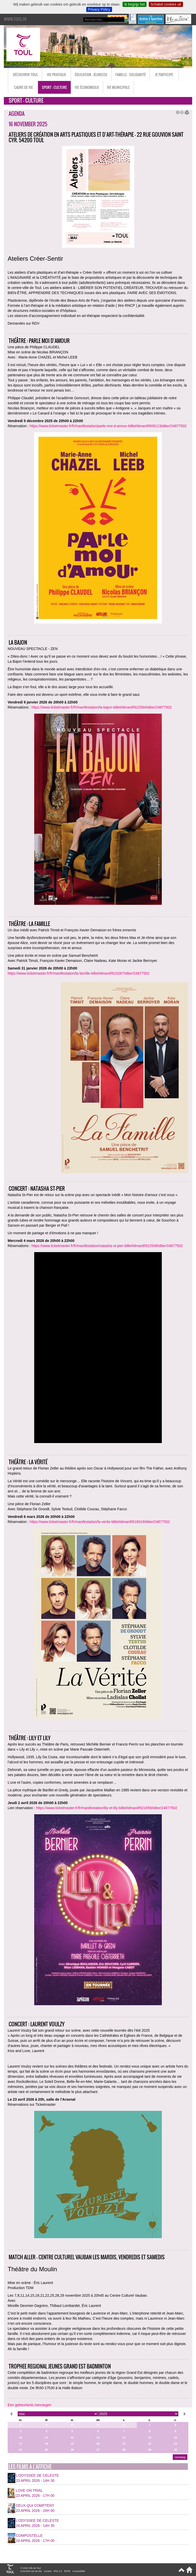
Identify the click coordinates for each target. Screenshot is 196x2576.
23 (175, 2443)
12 (72, 2437)
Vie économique (87, 87)
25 (46, 2449)
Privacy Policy (99, 9)
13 (98, 2437)
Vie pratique (56, 74)
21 (123, 2443)
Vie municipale (118, 87)
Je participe (164, 74)
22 (149, 2443)
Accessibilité (78, 2571)
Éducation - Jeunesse (91, 74)
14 (123, 2437)
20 (98, 2443)
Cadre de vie (23, 87)
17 (20, 2443)
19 (72, 2443)
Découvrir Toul (25, 74)
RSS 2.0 (58, 2571)
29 (72, 2425)
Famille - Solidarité (130, 74)
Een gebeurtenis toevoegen (29, 2405)
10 (20, 2437)
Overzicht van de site (31, 2571)
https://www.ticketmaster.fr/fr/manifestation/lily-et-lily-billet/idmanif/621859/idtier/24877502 (106, 1808)
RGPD (67, 2571)
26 (72, 2449)
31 (123, 2425)
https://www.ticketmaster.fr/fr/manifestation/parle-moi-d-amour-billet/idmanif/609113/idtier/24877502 (108, 426)
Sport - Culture (54, 87)
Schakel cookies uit (166, 4)
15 (149, 2437)
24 (20, 2449)
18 (46, 2443)
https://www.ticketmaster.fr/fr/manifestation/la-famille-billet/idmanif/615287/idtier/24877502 (79, 973)
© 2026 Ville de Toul (30, 2568)
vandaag (180, 2457)
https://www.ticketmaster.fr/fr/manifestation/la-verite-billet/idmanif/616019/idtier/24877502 (100, 1522)
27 (20, 2425)
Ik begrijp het (134, 4)
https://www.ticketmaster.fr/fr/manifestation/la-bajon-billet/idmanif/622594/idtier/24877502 (101, 707)
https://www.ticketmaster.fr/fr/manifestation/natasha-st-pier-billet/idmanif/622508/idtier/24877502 (107, 1246)
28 (46, 2425)
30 (98, 2425)
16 (175, 2437)
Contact (48, 2571)
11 (46, 2437)
